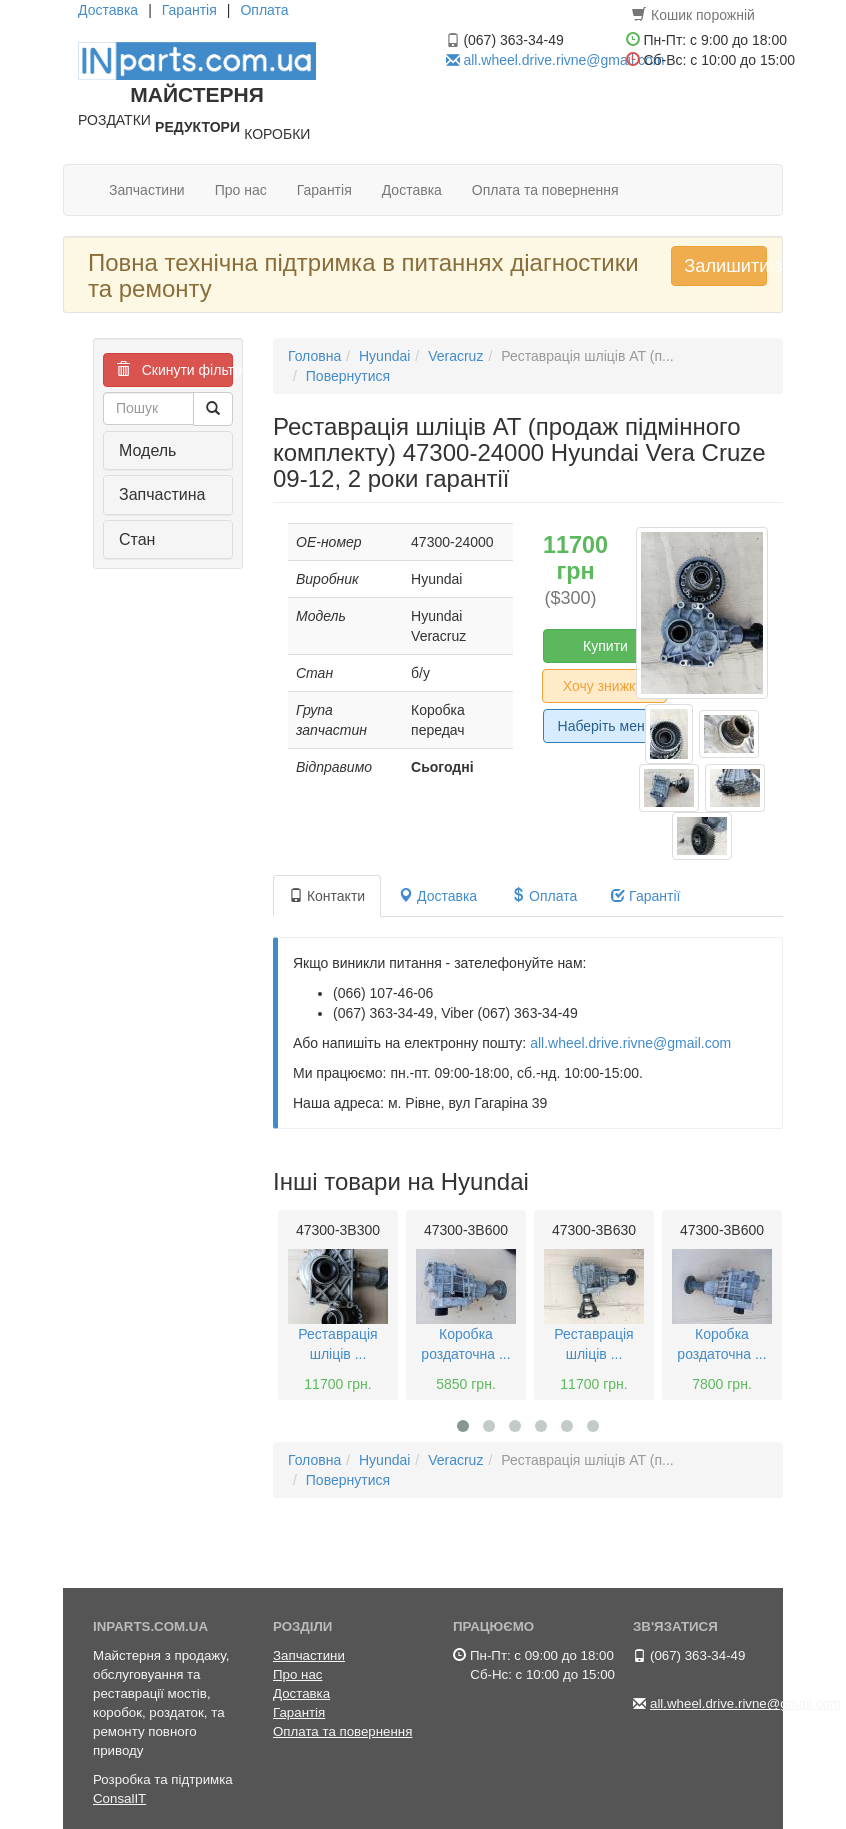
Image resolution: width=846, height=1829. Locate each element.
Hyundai (384, 356)
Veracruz (455, 356)
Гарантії (645, 896)
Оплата (264, 10)
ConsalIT (119, 1798)
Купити (605, 646)
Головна (314, 356)
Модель (147, 450)
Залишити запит (725, 266)
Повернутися (348, 376)
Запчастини (147, 190)
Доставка (108, 10)
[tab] (168, 451)
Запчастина (162, 494)
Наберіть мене (605, 726)
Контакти (327, 896)
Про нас (241, 190)
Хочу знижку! (604, 686)
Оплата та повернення (545, 190)
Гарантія (189, 10)
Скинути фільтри (174, 370)
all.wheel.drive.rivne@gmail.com (563, 60)
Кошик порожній (693, 15)
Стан (137, 539)
